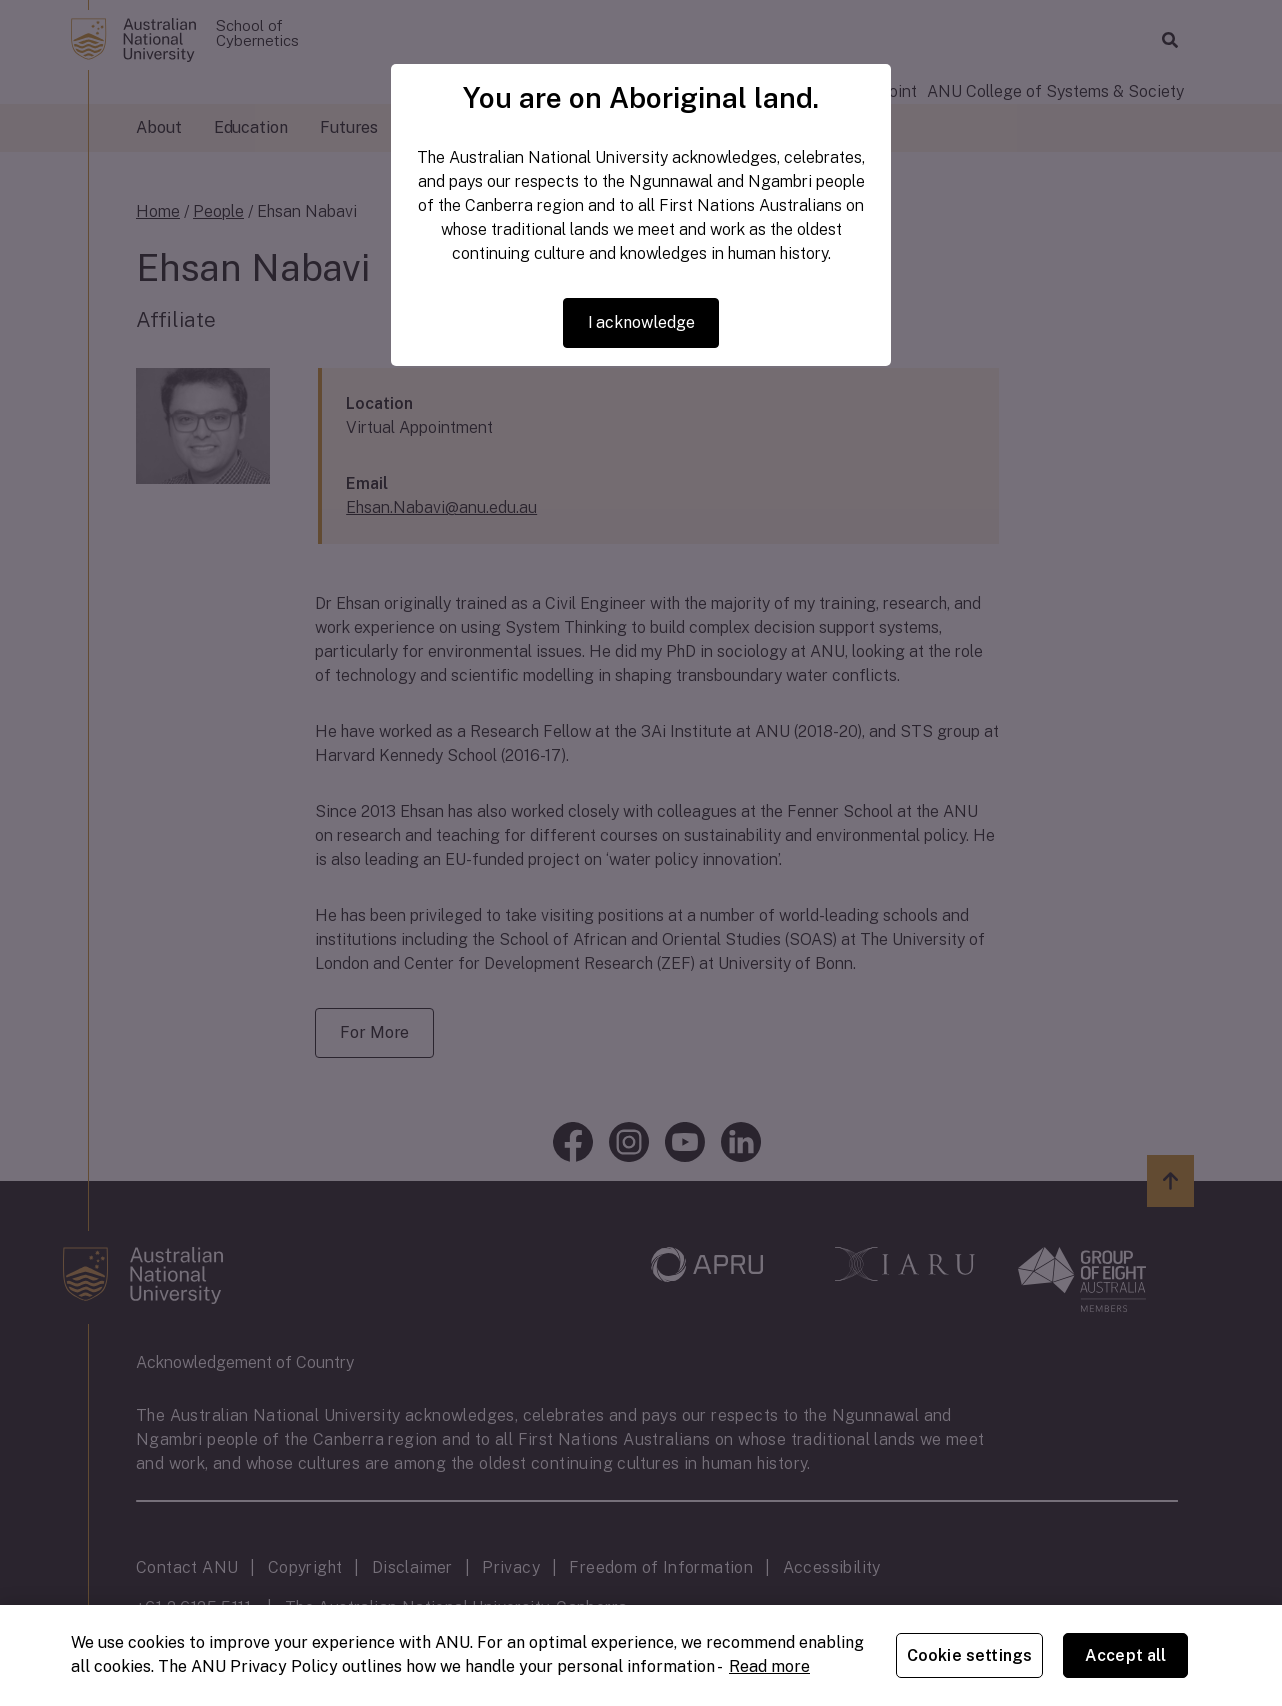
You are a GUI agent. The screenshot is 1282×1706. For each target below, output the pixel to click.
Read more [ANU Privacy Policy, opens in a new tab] (769, 1666)
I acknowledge (641, 322)
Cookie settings (969, 1655)
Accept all (1126, 1655)
